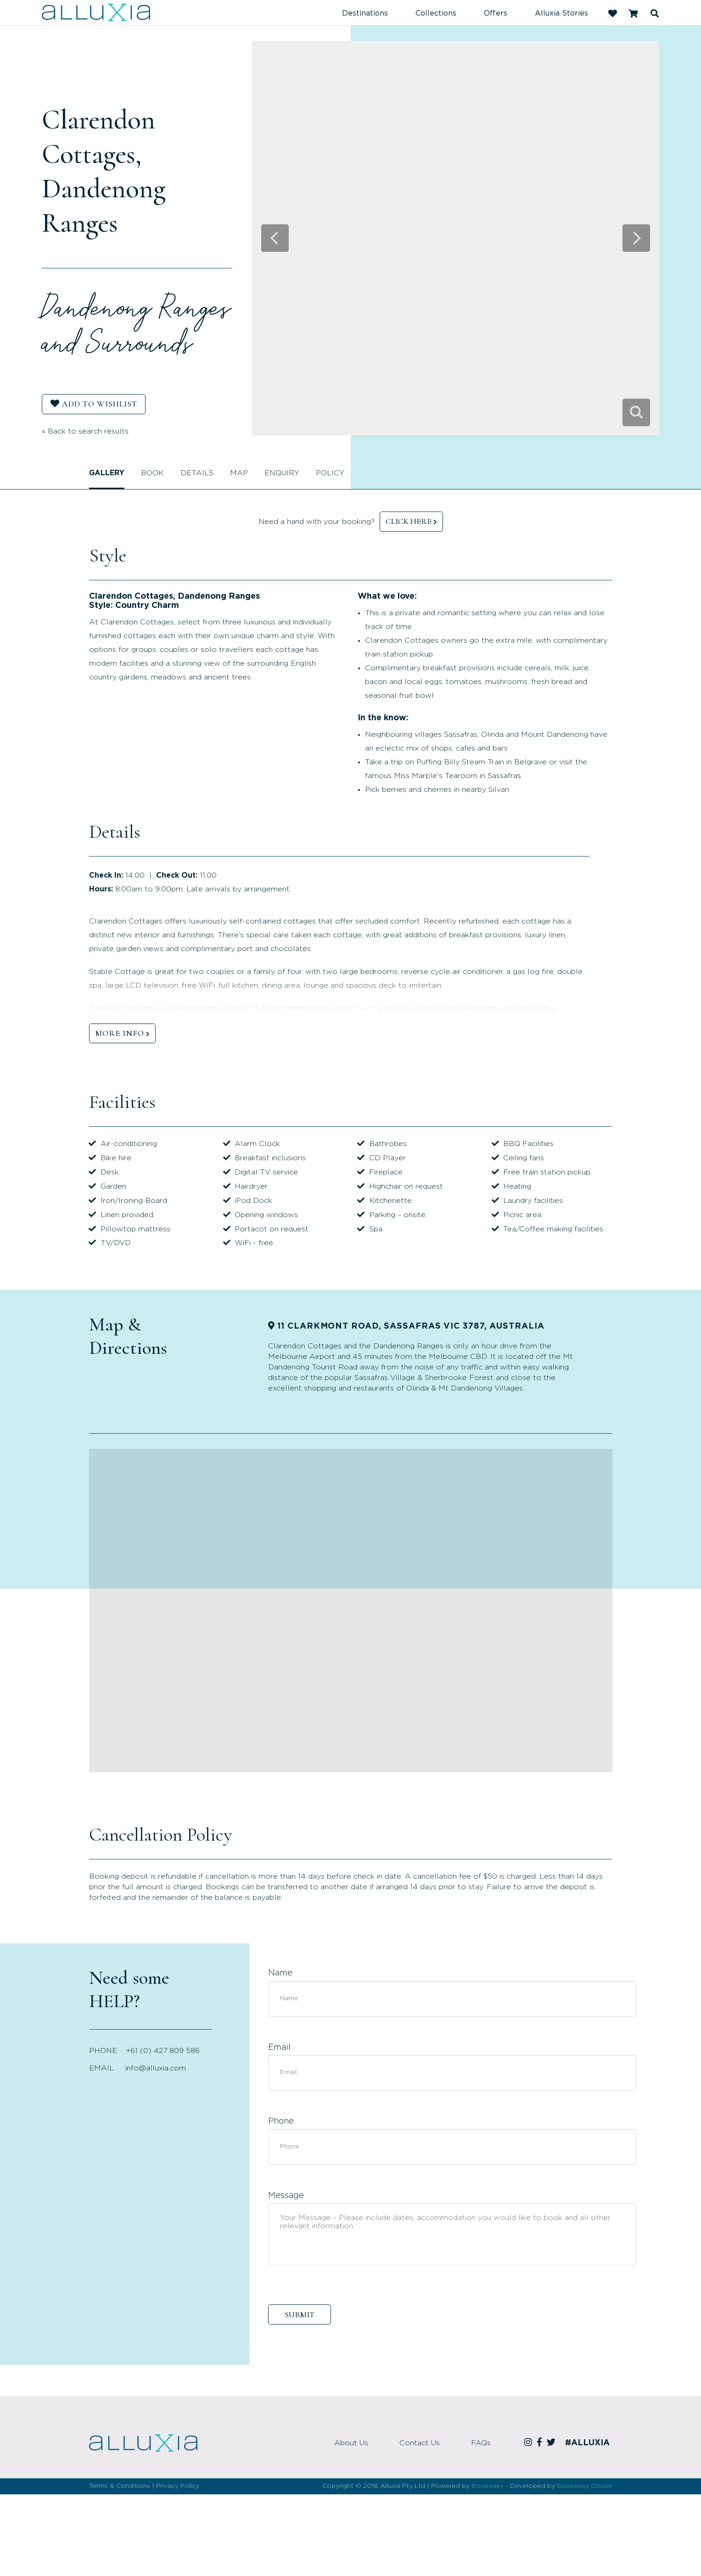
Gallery (106, 473)
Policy (330, 473)
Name (280, 1973)
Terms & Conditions (119, 2486)
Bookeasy (487, 2486)
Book (152, 473)
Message (286, 2196)
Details (196, 473)
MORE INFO (119, 1033)
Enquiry (281, 473)
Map (239, 473)
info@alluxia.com (155, 2068)
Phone (281, 2121)
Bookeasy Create (584, 2486)
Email (279, 2047)
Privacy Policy (177, 2486)
